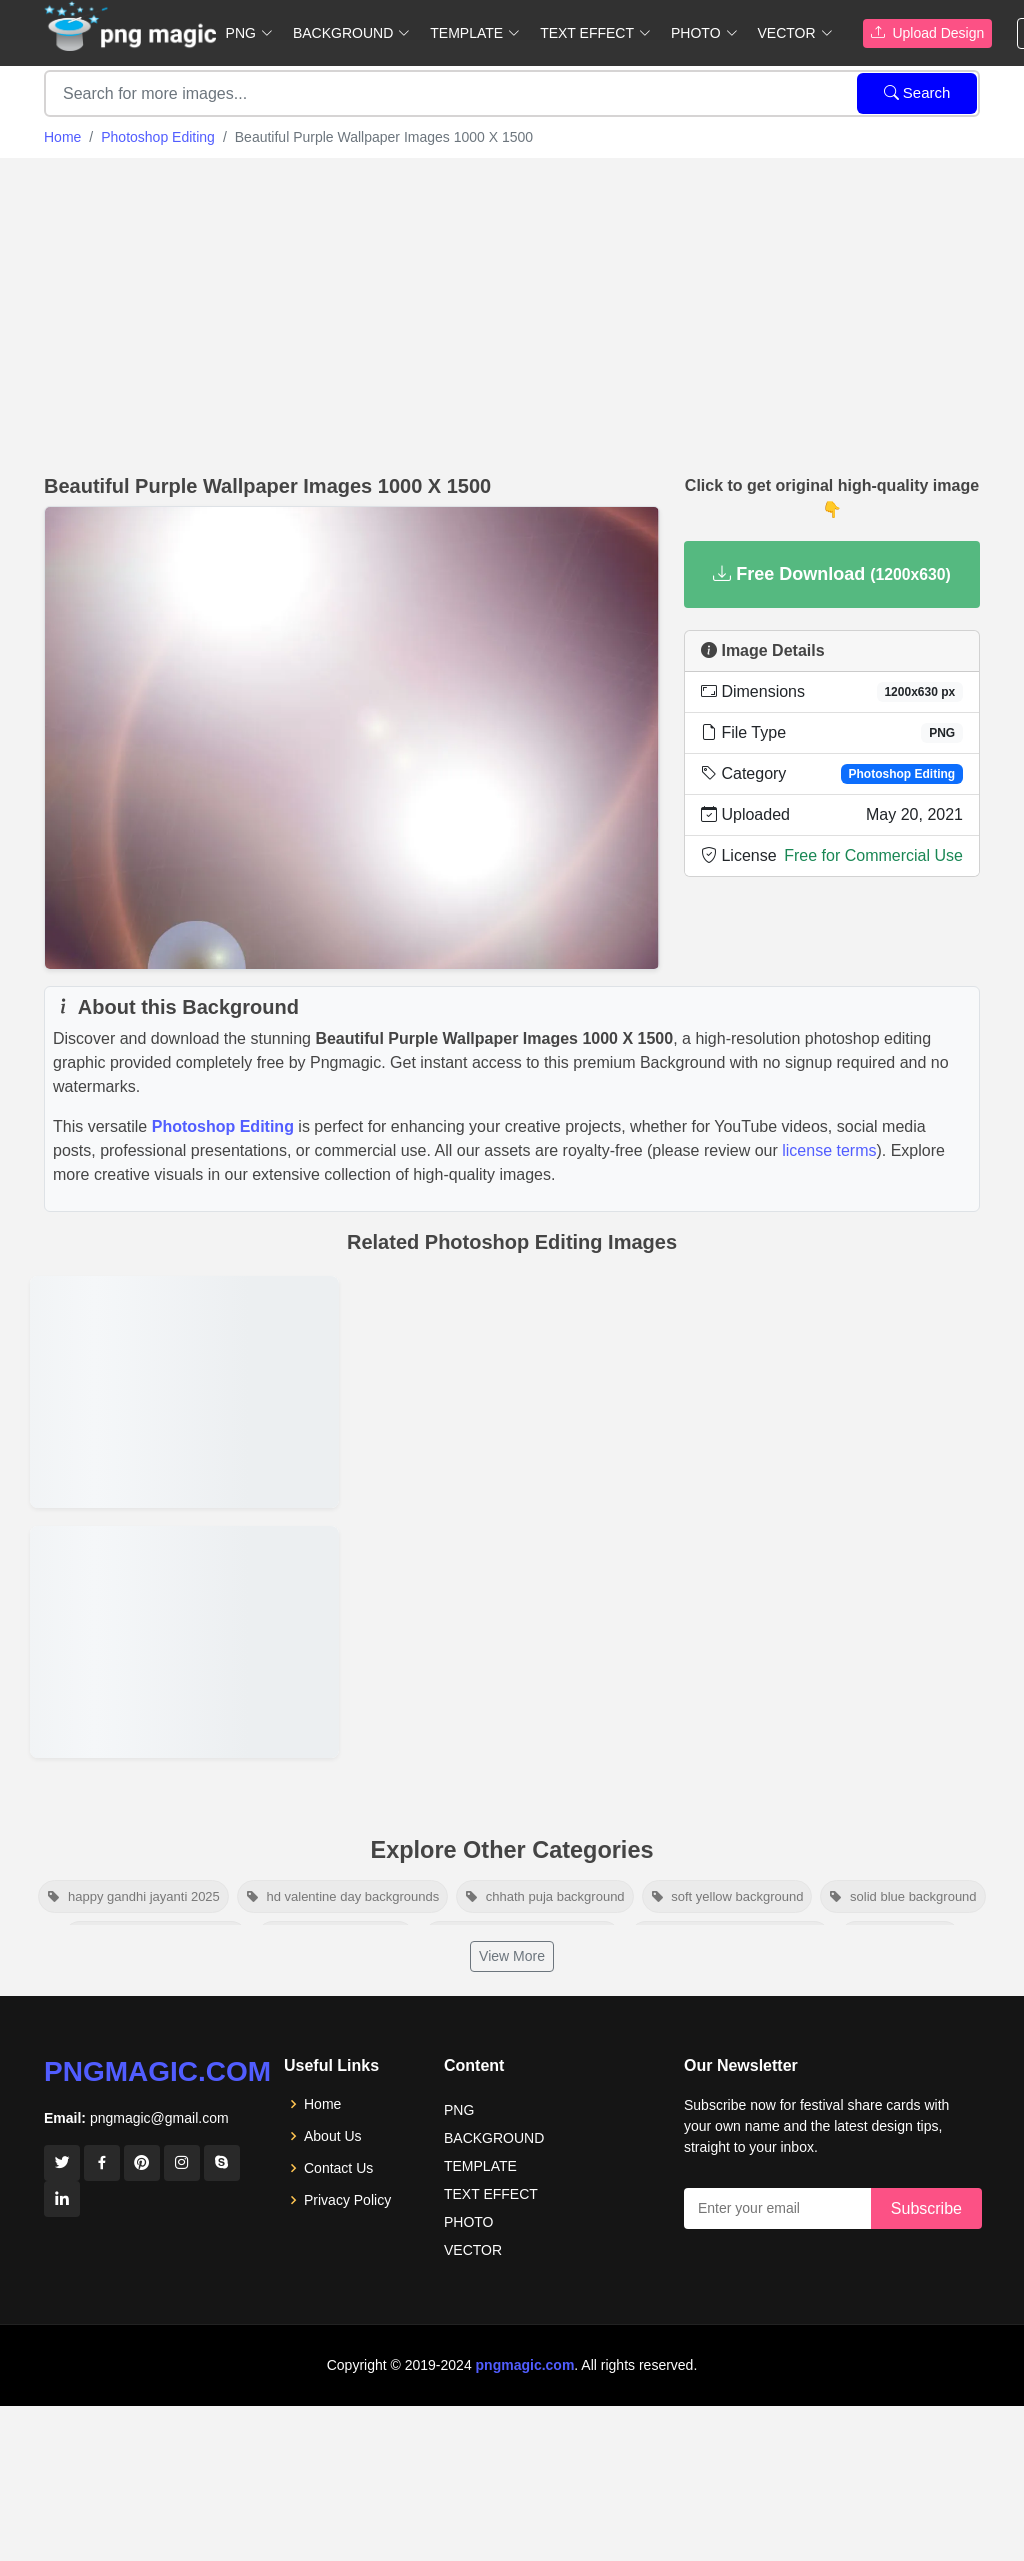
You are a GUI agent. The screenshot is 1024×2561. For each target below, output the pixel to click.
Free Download (832, 574)
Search (917, 92)
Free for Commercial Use (873, 855)
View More (512, 1956)
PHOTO (469, 2222)
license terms (829, 1150)
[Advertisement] (512, 308)
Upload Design (928, 33)
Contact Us (338, 2168)
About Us (333, 2136)
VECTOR (473, 2250)
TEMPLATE (480, 2166)
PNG (459, 2110)
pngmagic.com (157, 2071)
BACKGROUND (494, 2138)
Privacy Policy (347, 2200)
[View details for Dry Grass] (184, 1642)
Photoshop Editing (158, 137)
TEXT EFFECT (491, 2194)
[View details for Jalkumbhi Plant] (184, 1392)
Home (62, 137)
